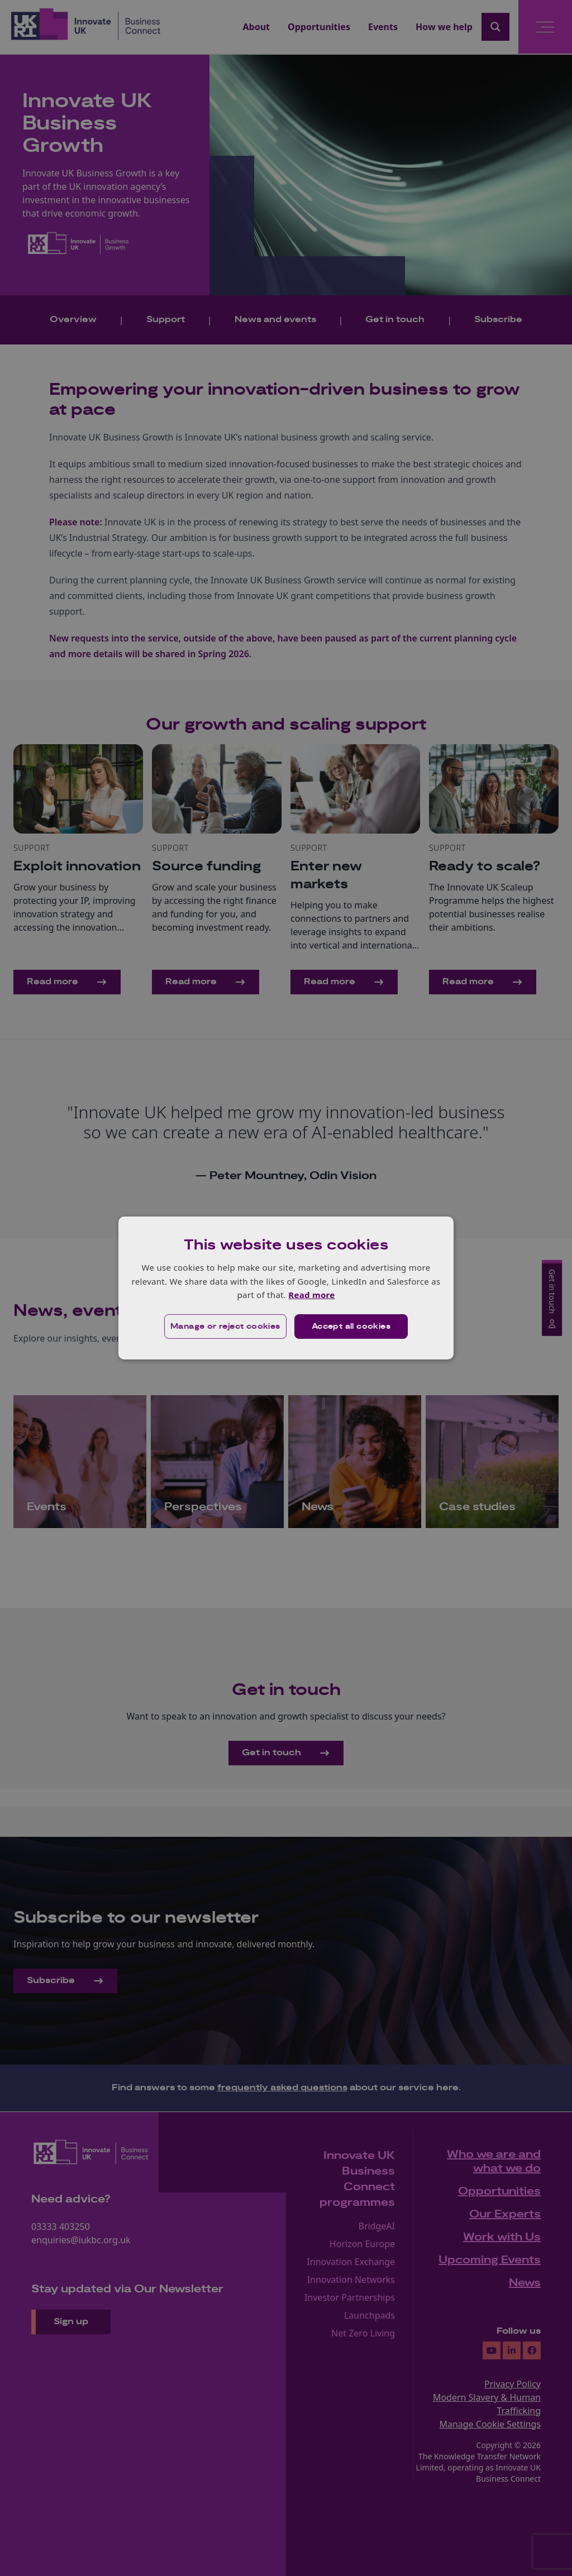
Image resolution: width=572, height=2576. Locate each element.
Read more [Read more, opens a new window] (311, 1294)
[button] (225, 1326)
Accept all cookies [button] (351, 1326)
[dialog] (286, 1288)
